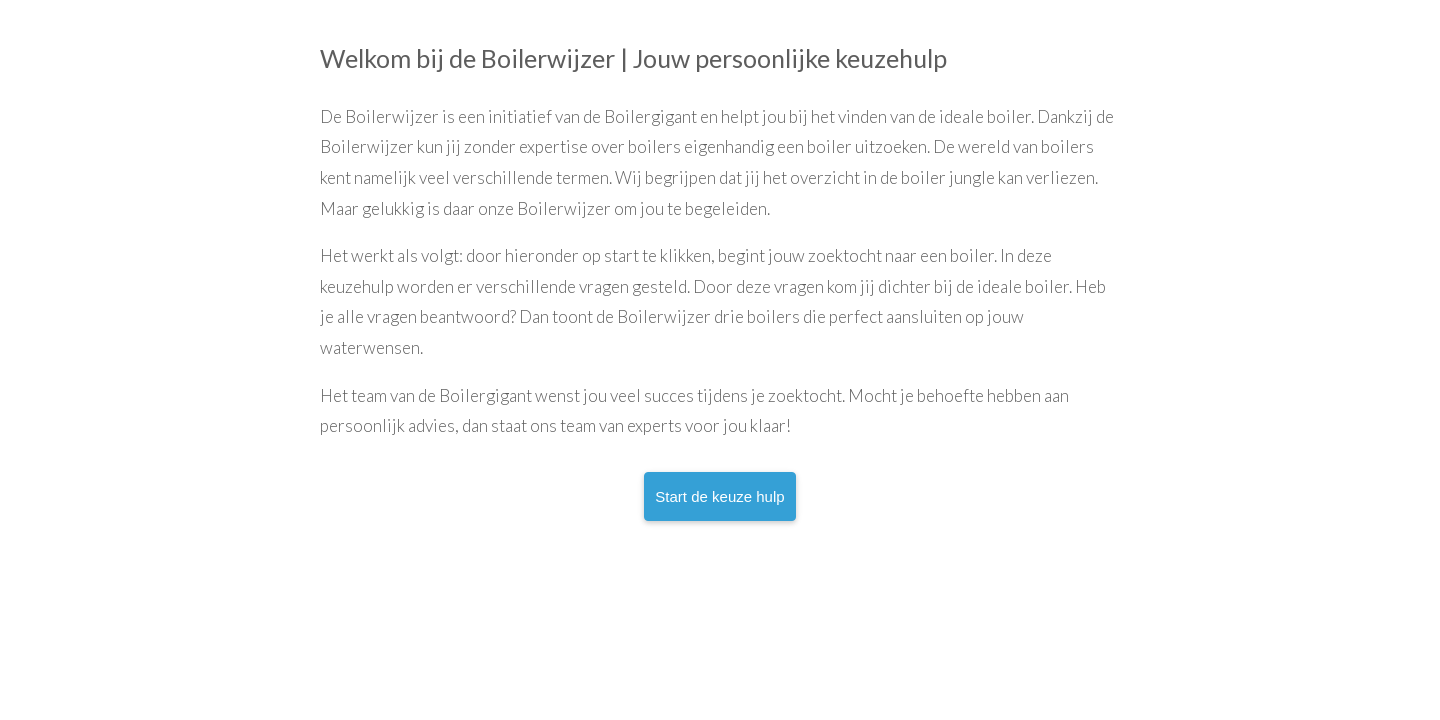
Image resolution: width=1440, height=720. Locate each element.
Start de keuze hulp (719, 496)
